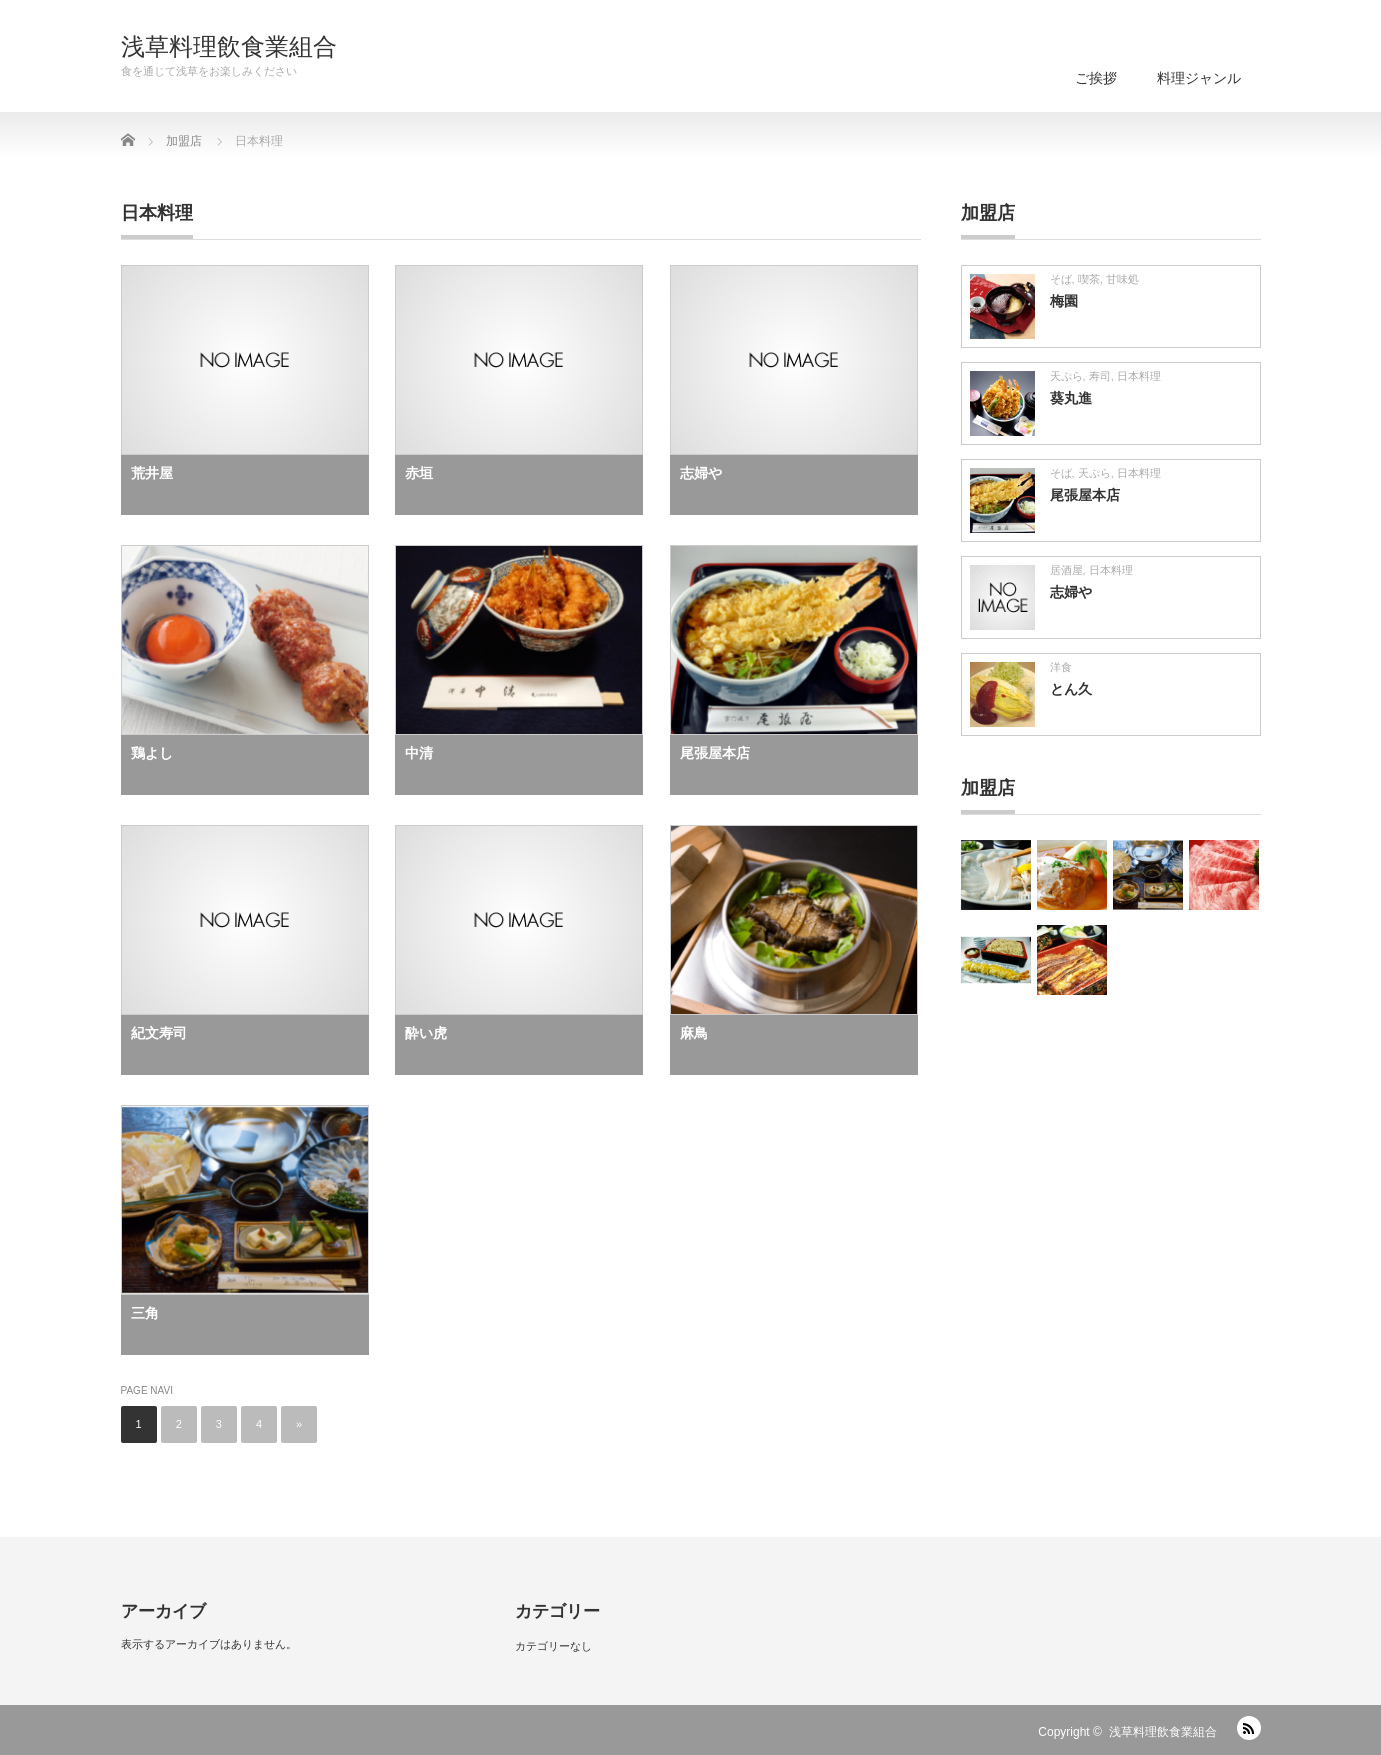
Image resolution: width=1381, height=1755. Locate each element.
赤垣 (419, 473)
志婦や (701, 473)
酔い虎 (426, 1033)
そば (1061, 279)
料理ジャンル (1199, 78)
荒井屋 (152, 473)
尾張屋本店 (715, 753)
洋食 (1061, 667)
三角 (145, 1313)
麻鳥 (694, 1033)
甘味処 (1122, 279)
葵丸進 (1071, 398)
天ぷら (1066, 376)
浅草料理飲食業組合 (229, 47)
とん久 (1071, 689)
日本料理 (1139, 376)
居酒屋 (1066, 570)
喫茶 (1089, 279)
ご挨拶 (1096, 78)
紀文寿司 (159, 1033)
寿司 (1100, 376)
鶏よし (152, 753)
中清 (419, 753)
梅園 (1064, 301)
